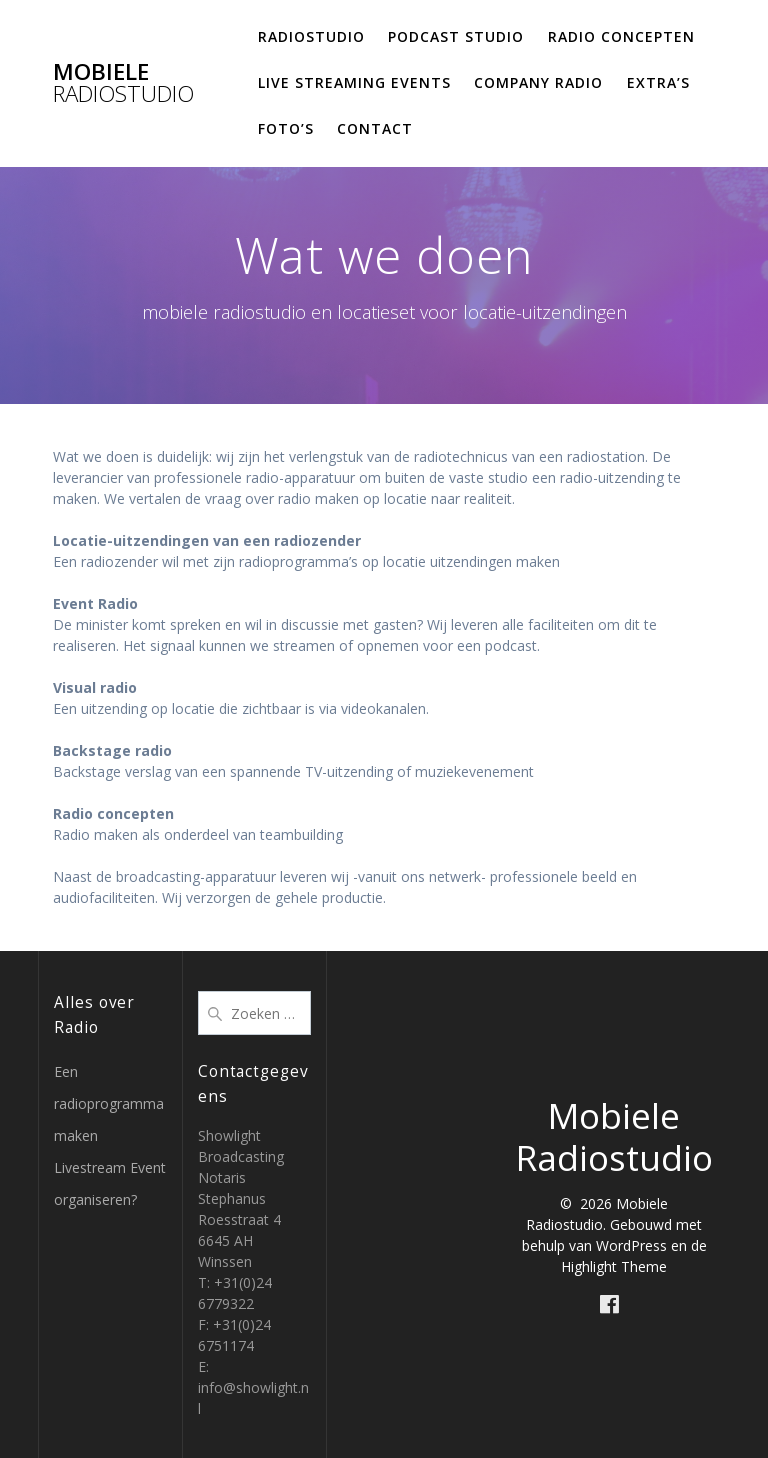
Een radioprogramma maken (109, 1103)
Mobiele (123, 83)
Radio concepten (621, 36)
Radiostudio (311, 36)
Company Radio (538, 82)
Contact (375, 128)
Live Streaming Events (354, 82)
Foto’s (286, 128)
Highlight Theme (614, 1266)
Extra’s (658, 82)
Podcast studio (456, 36)
